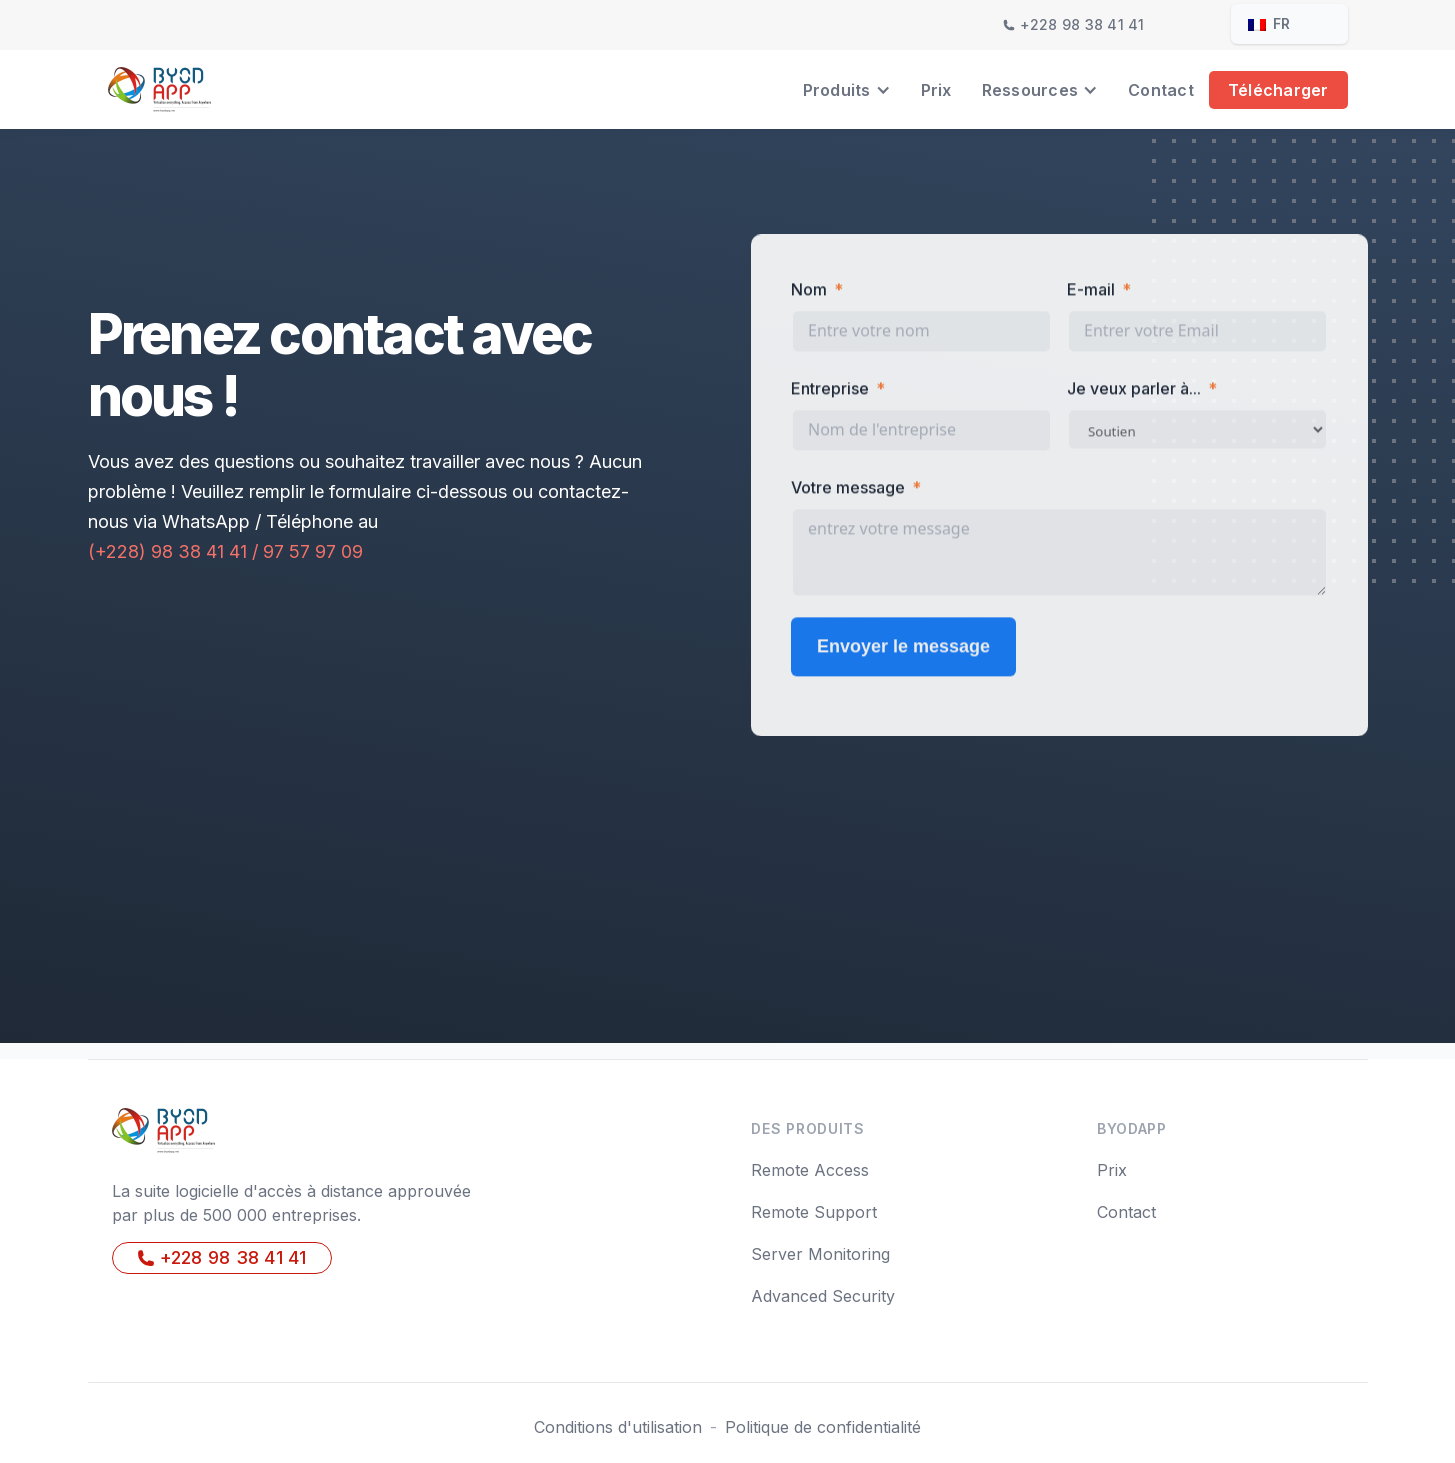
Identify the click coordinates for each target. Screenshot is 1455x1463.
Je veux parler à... (1134, 391)
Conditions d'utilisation (618, 1427)
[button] (847, 90)
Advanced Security (823, 1296)
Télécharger (1278, 90)
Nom (809, 292)
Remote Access (810, 1170)
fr (1269, 23)
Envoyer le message (903, 649)
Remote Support (814, 1212)
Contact (1161, 90)
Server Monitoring (820, 1254)
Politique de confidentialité (823, 1427)
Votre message (848, 490)
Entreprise (830, 391)
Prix (936, 90)
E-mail (1091, 292)
